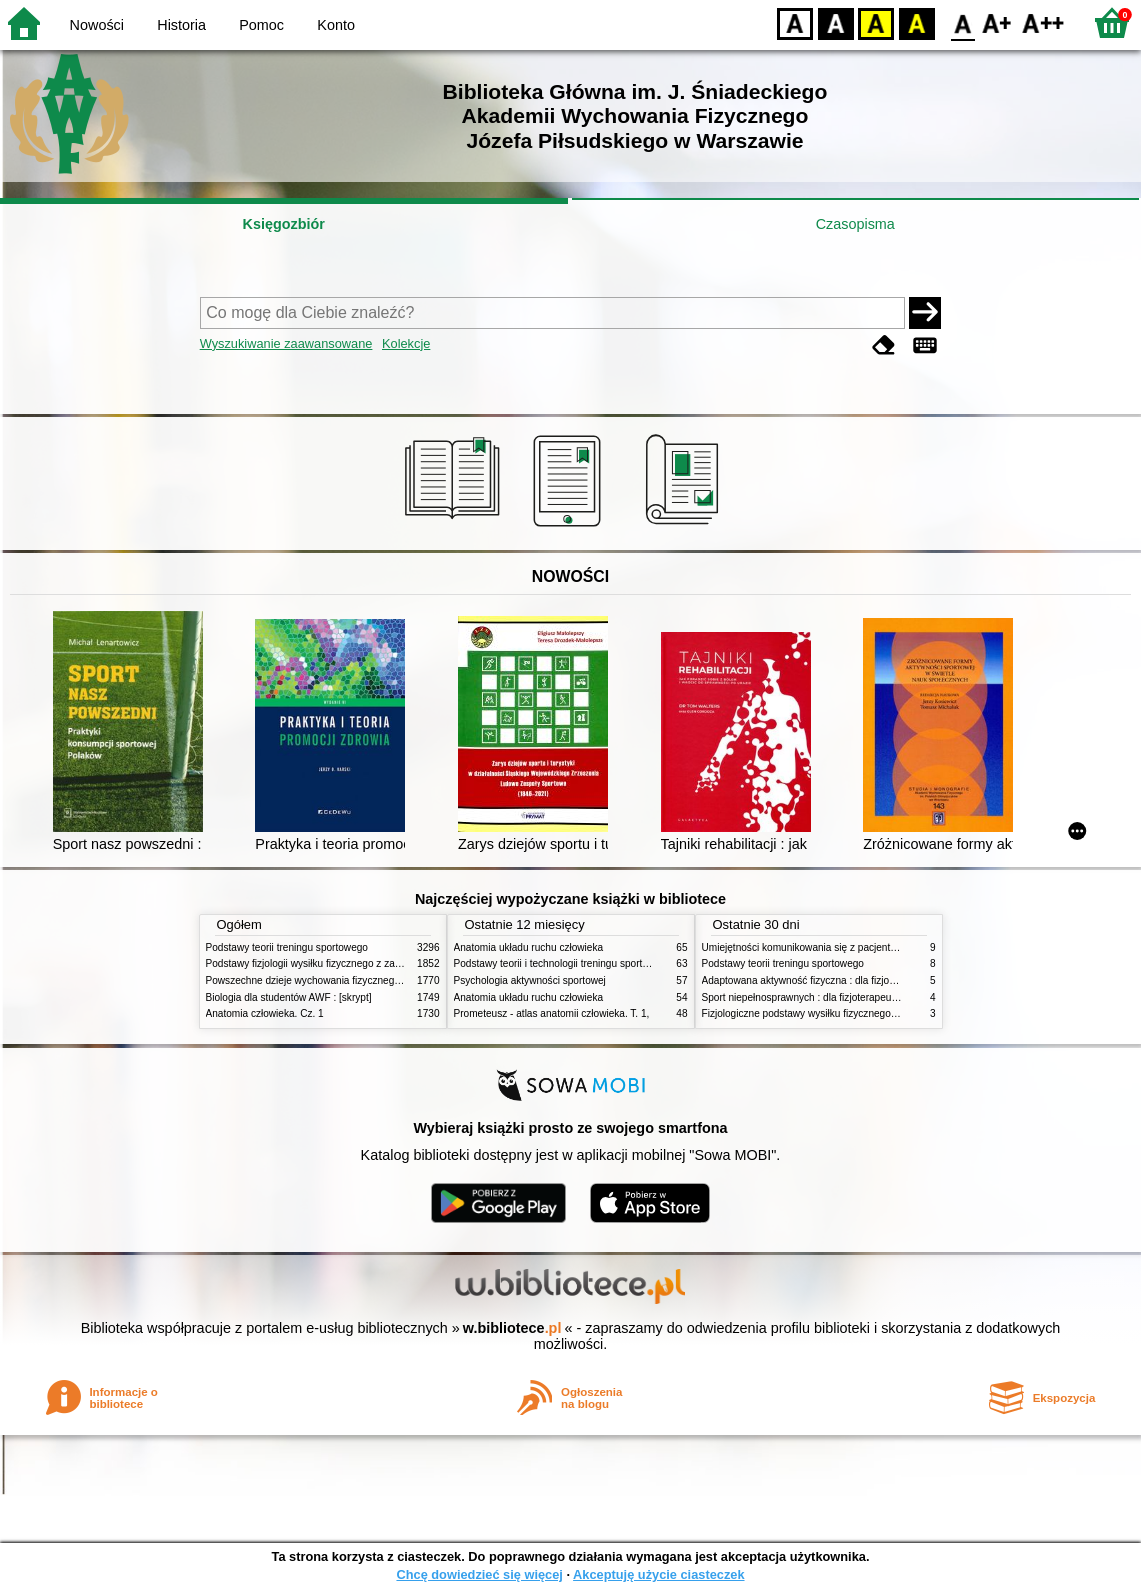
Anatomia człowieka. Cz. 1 (265, 1013)
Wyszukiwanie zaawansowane (286, 343)
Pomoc (261, 25)
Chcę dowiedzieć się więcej (479, 1574)
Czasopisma (855, 224)
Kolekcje (406, 343)
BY (916, 22)
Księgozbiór (284, 224)
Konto (336, 25)
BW (836, 22)
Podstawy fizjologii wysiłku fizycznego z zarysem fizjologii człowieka (357, 963)
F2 (1043, 22)
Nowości (97, 25)
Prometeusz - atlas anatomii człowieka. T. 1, (552, 1013)
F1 (997, 22)
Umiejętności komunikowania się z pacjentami (804, 947)
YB (875, 22)
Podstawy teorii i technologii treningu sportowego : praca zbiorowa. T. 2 (612, 963)
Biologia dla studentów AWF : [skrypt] (289, 997)
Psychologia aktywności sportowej (530, 980)
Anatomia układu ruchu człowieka (529, 947)
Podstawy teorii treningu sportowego (287, 947)
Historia (181, 25)
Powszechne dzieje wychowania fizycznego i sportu (321, 980)
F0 (962, 22)
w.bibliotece (512, 1328)
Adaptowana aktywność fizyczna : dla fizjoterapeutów (821, 980)
